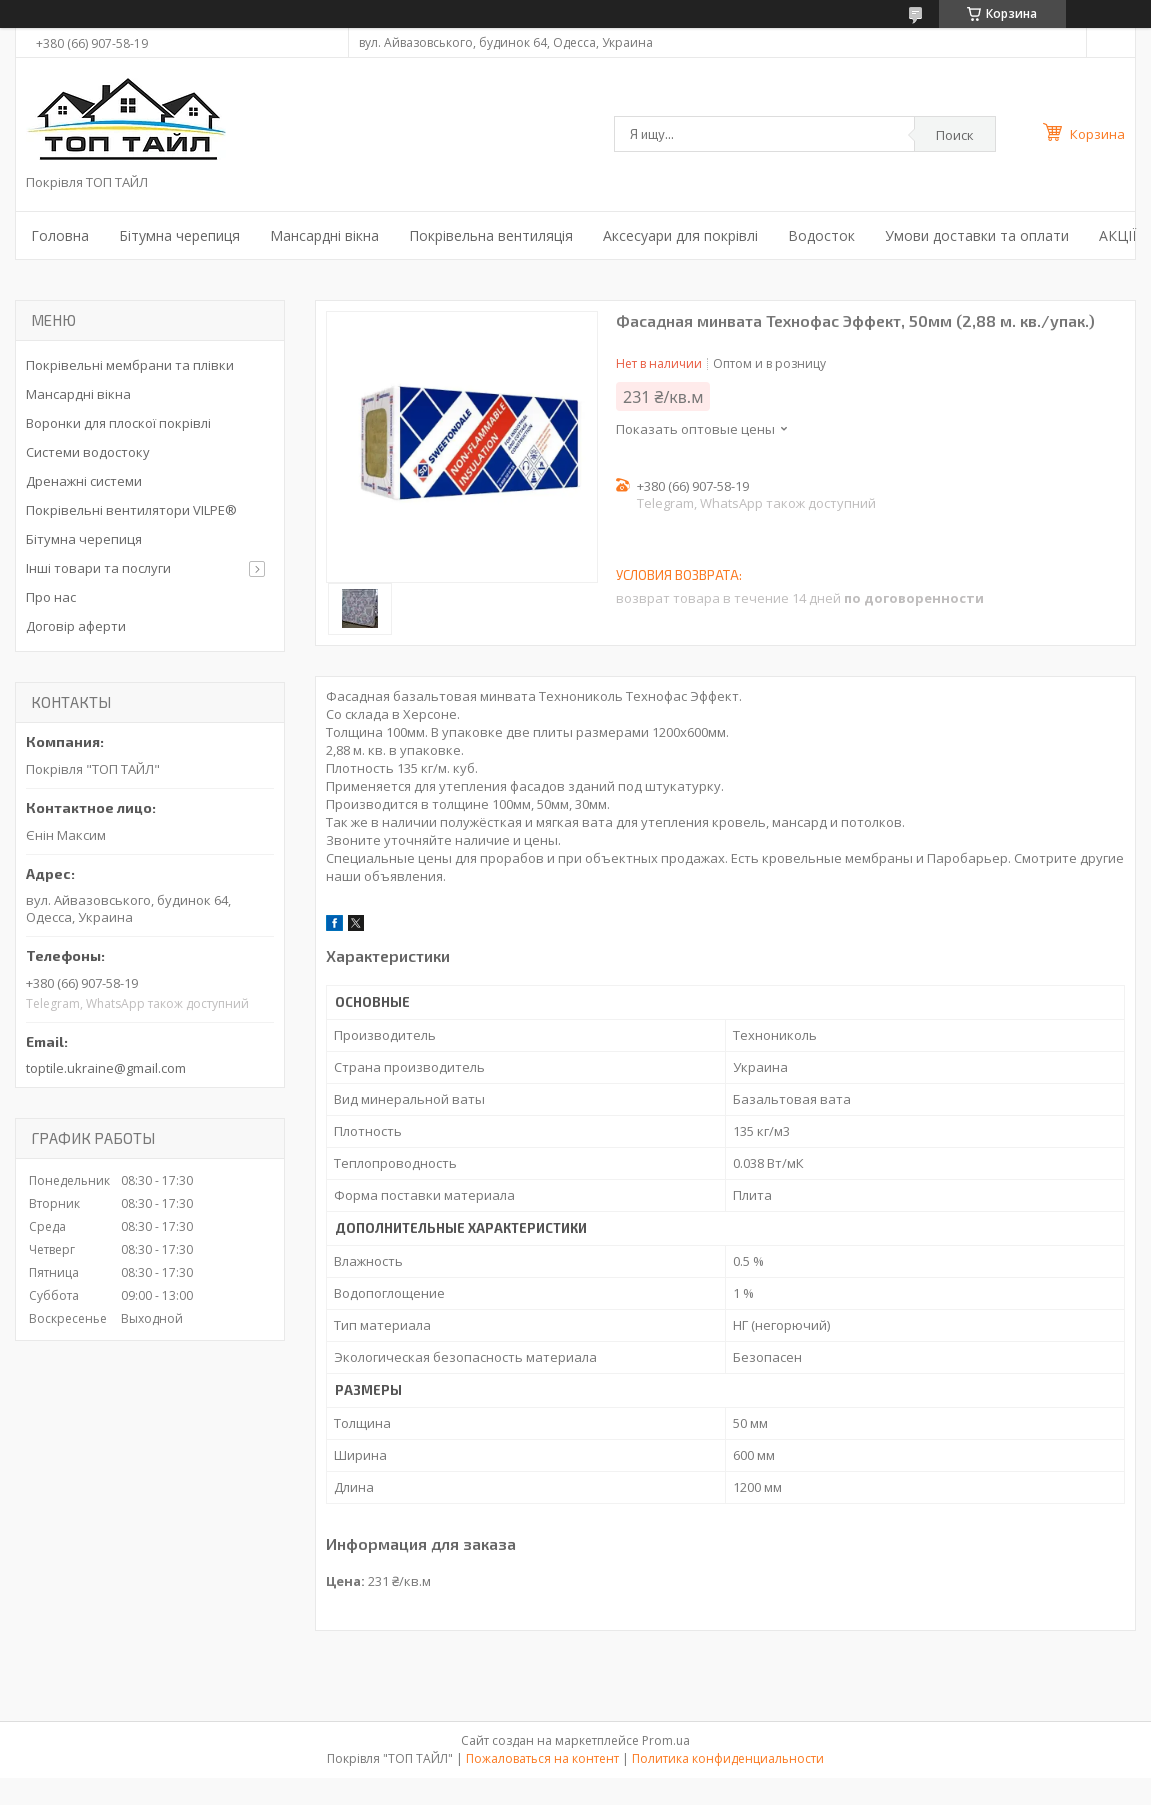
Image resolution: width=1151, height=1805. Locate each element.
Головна (60, 235)
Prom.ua (666, 1740)
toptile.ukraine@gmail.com (106, 1068)
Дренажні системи (84, 481)
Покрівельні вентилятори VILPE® (131, 510)
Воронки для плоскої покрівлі (118, 423)
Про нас (51, 597)
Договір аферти (76, 626)
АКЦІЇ (1117, 235)
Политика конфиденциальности (728, 1758)
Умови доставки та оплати (977, 235)
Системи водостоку (88, 452)
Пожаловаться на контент (542, 1758)
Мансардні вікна (324, 235)
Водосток (821, 235)
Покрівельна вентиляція (491, 235)
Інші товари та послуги (98, 568)
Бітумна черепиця (179, 235)
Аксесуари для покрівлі (680, 235)
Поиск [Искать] (955, 135)
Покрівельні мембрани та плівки (130, 365)
